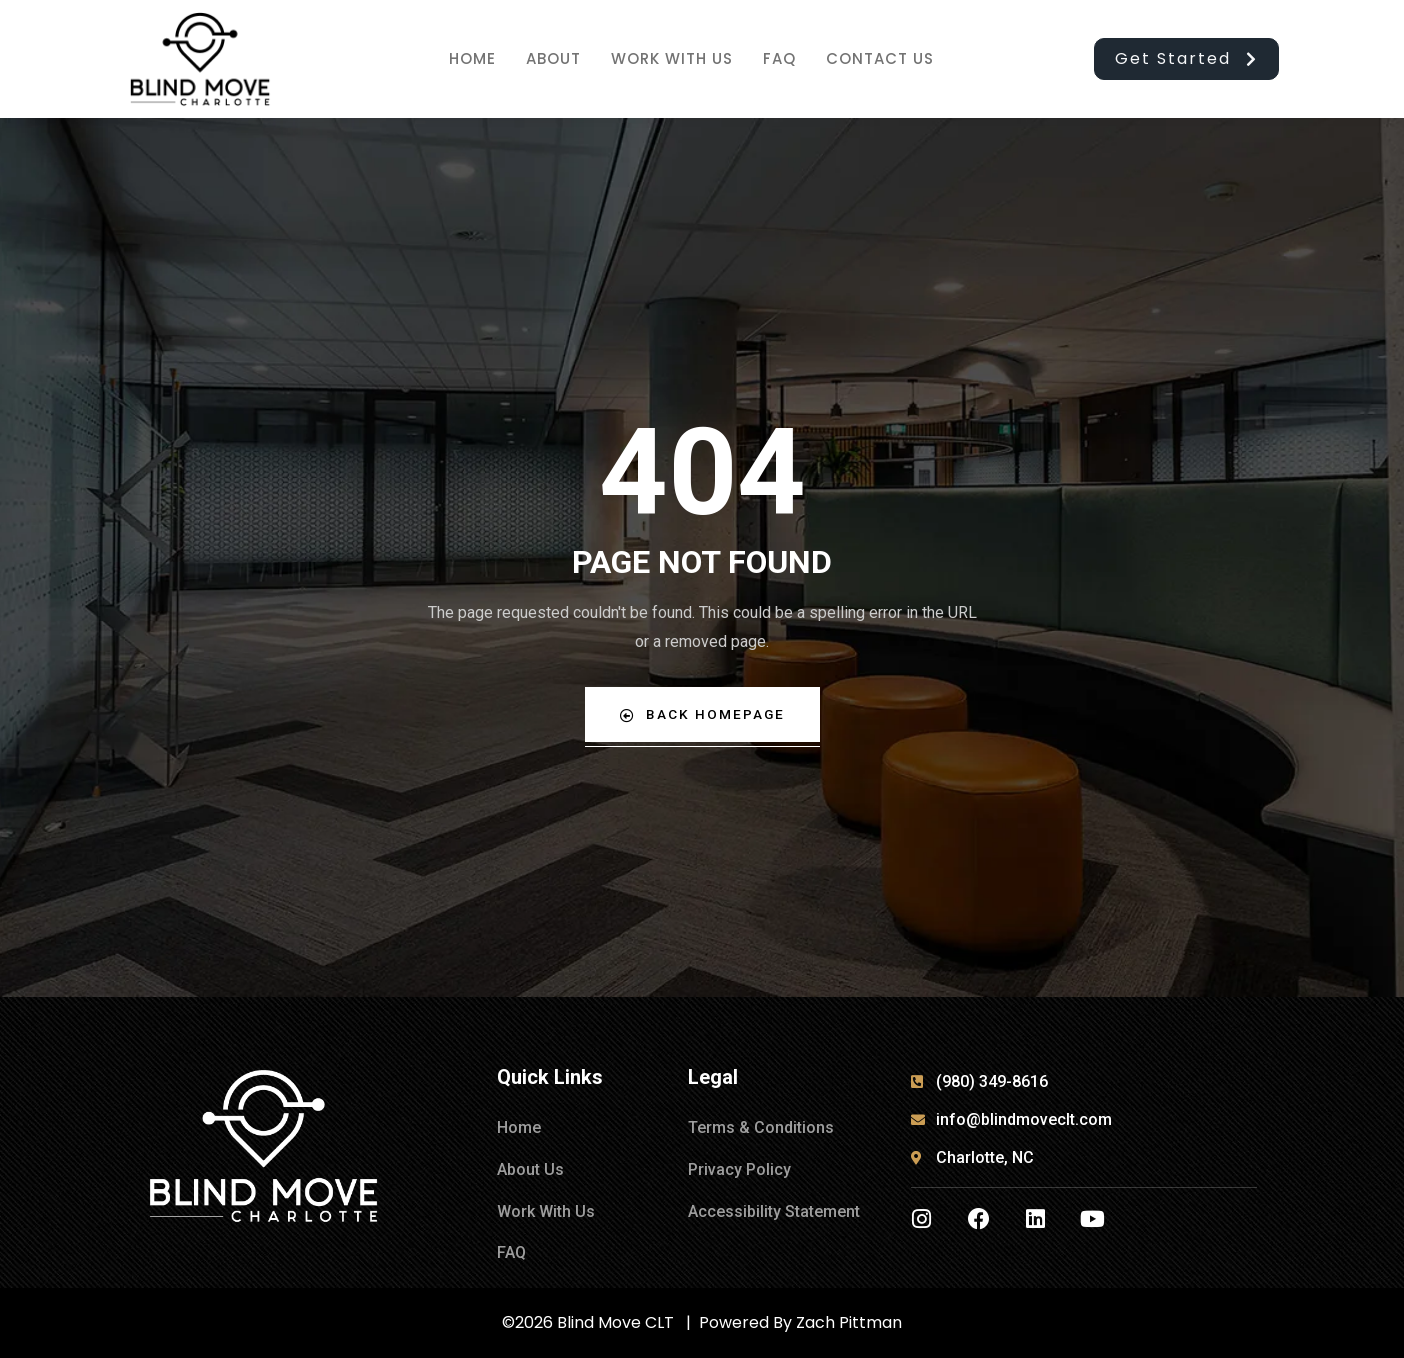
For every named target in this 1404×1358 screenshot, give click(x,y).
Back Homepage (702, 714)
